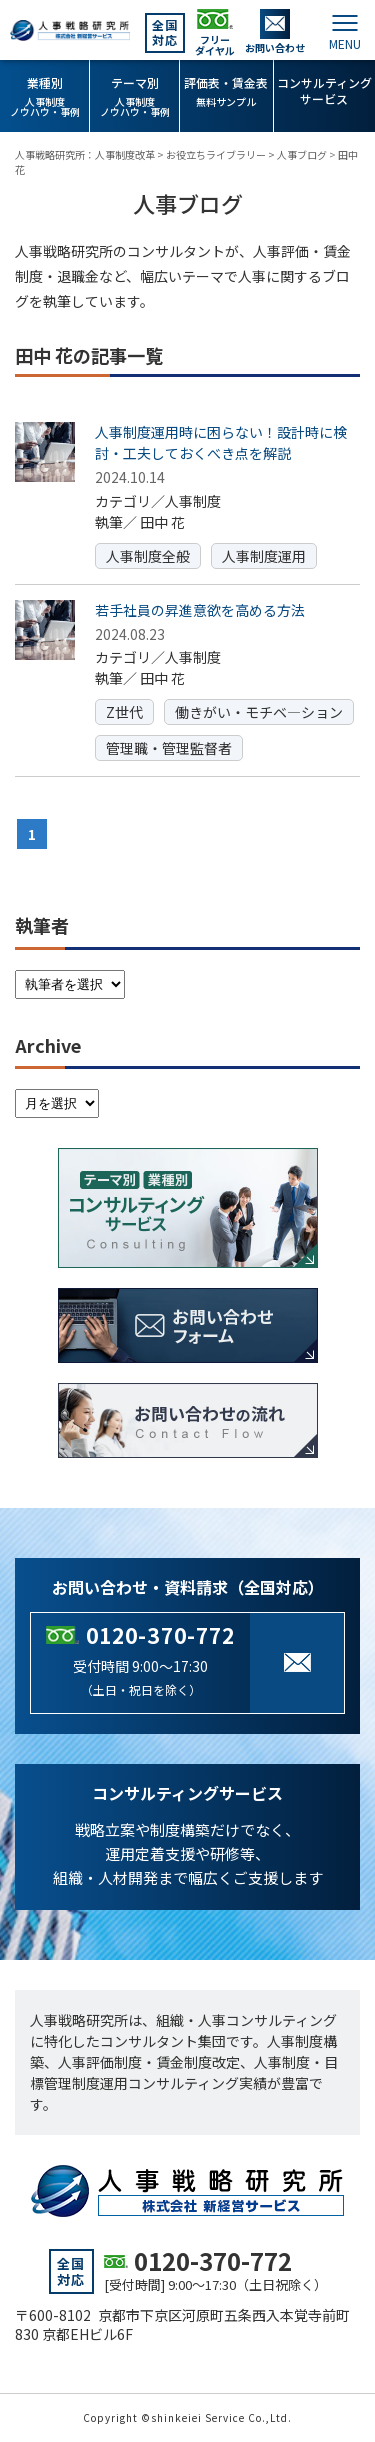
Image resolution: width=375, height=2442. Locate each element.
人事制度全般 (148, 556)
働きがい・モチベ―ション (259, 712)
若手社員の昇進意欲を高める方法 (200, 610)
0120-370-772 (160, 1635)
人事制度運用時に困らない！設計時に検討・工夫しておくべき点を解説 (221, 442)
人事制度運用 (264, 556)
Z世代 (124, 712)
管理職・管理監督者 (169, 748)
